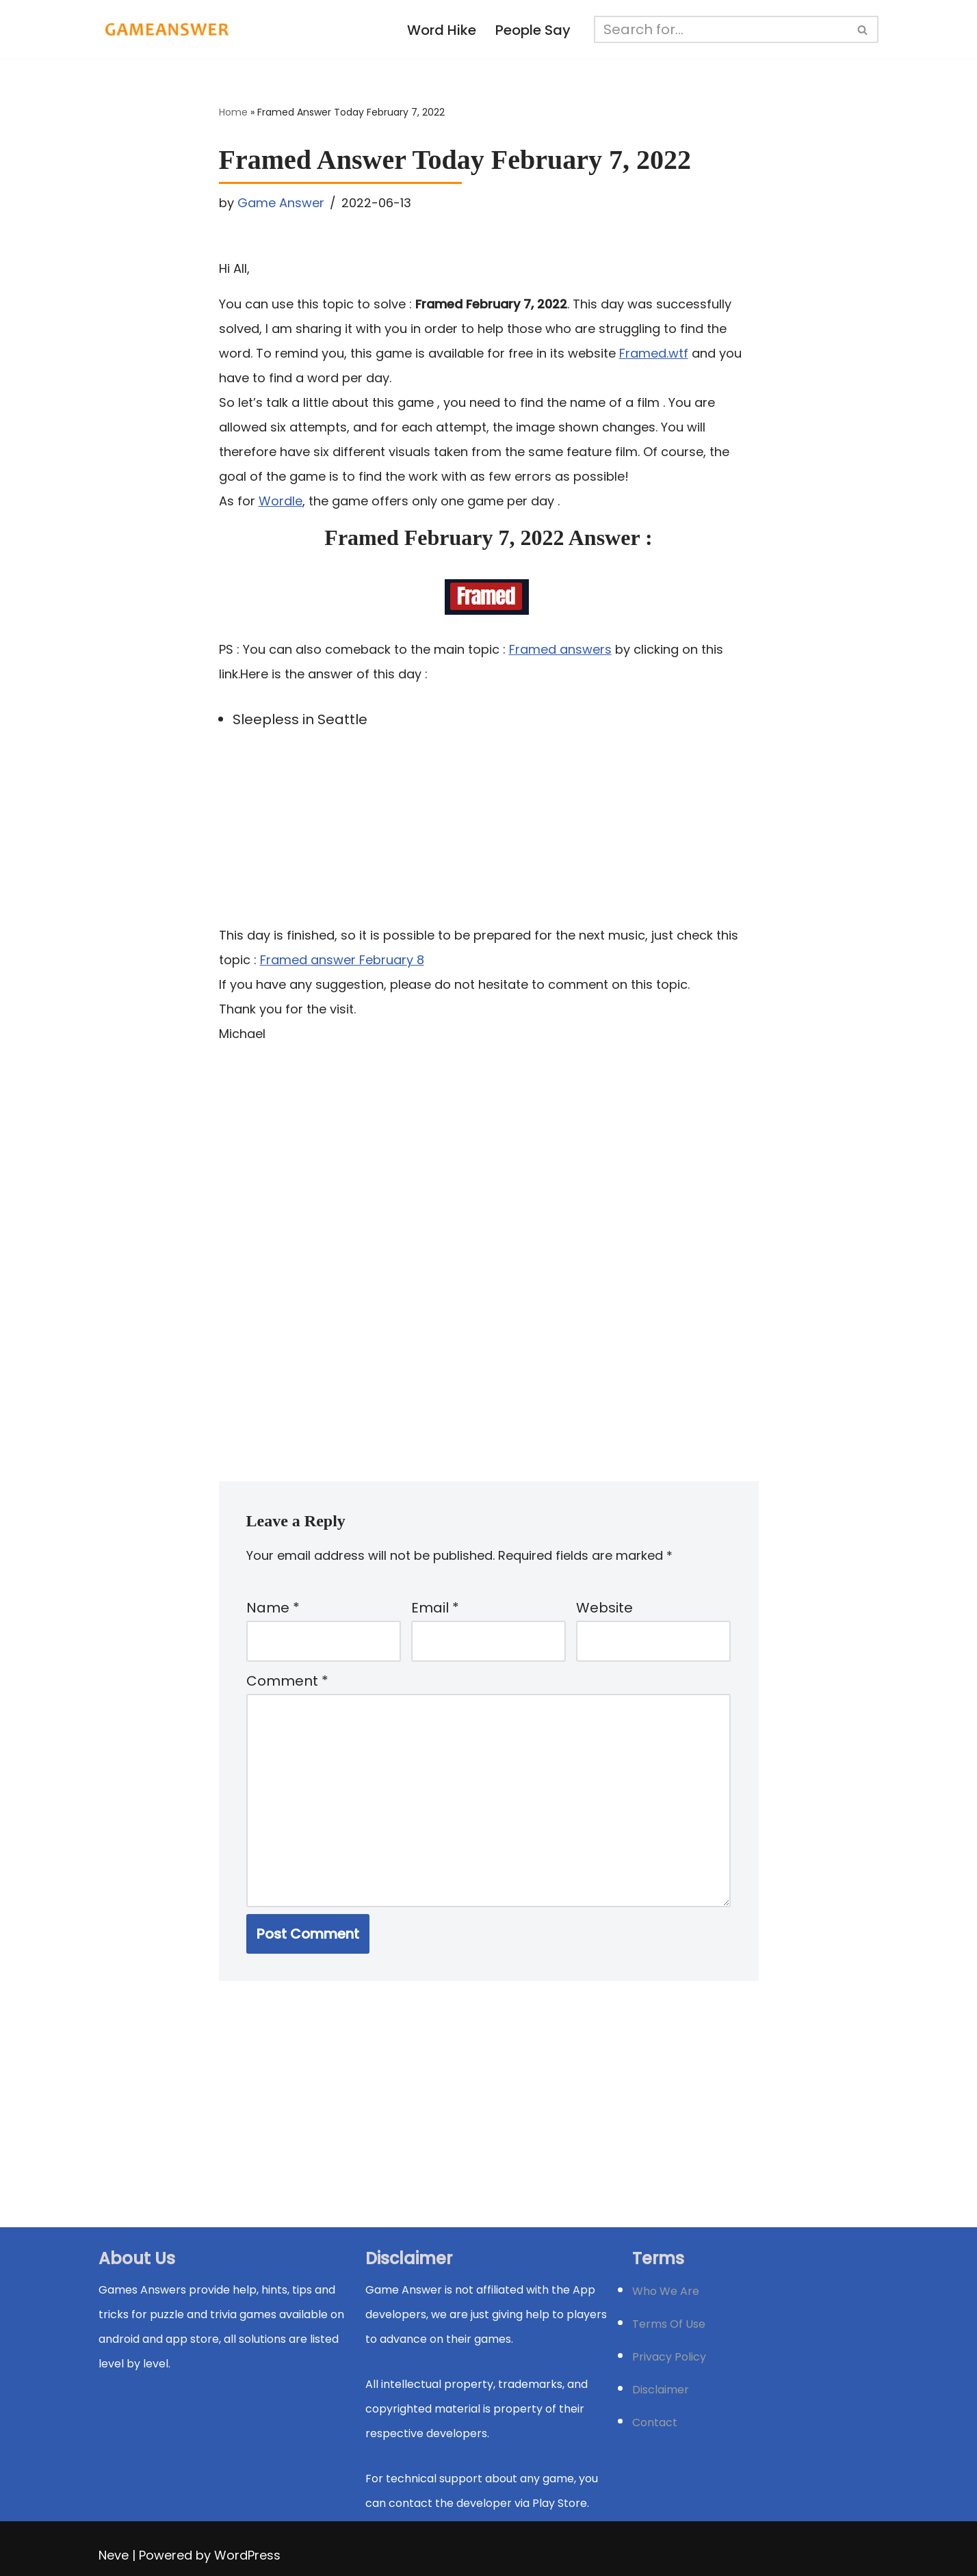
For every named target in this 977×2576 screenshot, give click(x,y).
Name (273, 1607)
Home (233, 112)
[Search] (721, 29)
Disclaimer (660, 2390)
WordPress (247, 2555)
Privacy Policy (669, 2357)
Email (435, 1607)
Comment (287, 1680)
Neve (114, 2555)
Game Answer (280, 202)
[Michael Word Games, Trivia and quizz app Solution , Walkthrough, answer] (167, 29)
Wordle (280, 500)
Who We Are (665, 2291)
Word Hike (441, 30)
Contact (654, 2422)
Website (604, 1607)
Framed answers (560, 649)
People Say (533, 30)
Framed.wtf (653, 353)
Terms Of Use (668, 2324)
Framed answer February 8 (342, 959)
